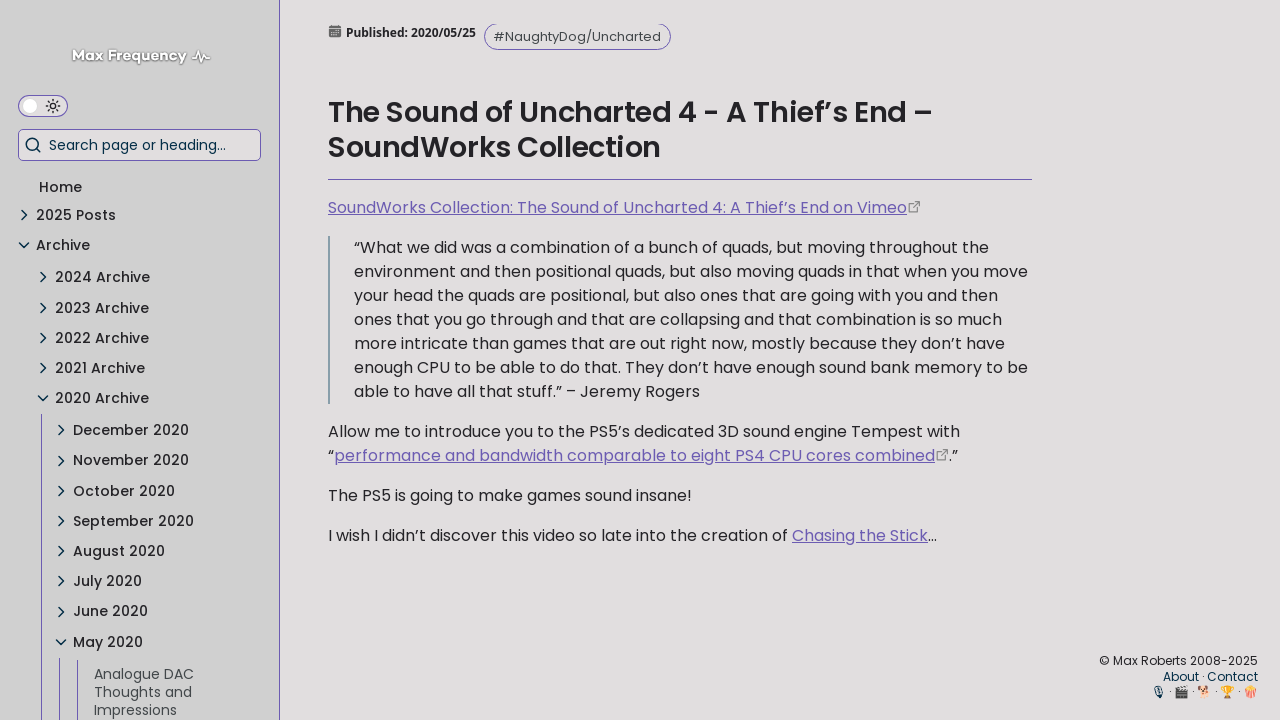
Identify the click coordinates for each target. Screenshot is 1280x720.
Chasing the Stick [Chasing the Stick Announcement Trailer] (860, 535)
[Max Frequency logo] (148, 58)
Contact (1232, 676)
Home (60, 187)
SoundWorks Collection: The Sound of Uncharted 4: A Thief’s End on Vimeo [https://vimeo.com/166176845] (617, 207)
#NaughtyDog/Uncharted (577, 36)
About (1181, 676)
